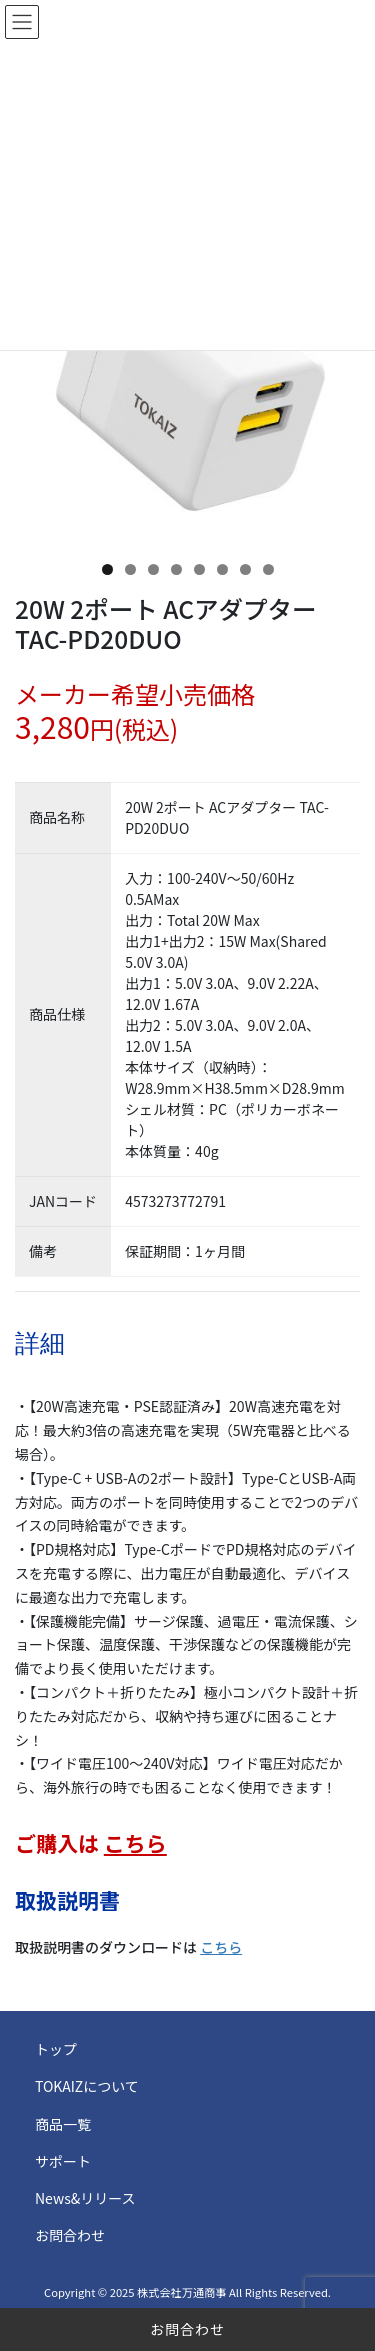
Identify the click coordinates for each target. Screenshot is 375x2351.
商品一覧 (63, 2124)
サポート (63, 2161)
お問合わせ (187, 2329)
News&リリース (85, 2198)
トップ (56, 2049)
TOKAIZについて (87, 2086)
